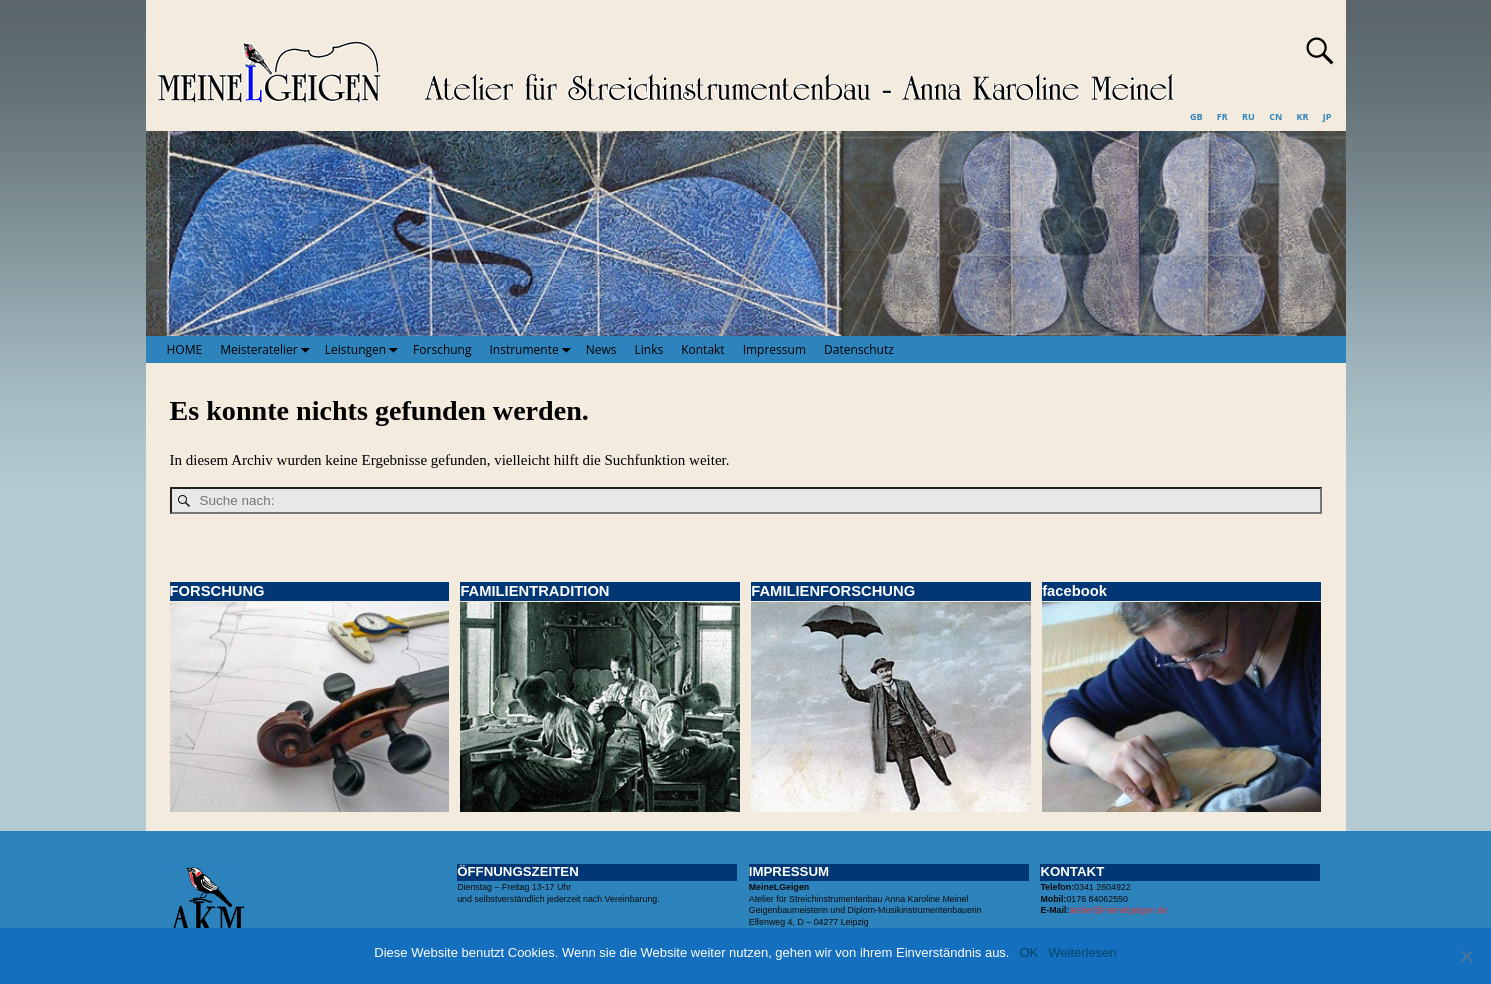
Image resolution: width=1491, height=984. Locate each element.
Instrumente (533, 349)
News (601, 349)
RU (1248, 116)
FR (1222, 116)
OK (1028, 952)
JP (1327, 116)
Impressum (774, 349)
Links (649, 349)
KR (1303, 116)
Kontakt (702, 349)
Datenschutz (859, 349)
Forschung (442, 349)
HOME (185, 349)
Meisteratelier (268, 349)
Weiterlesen (1082, 952)
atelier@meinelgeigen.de (1118, 910)
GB (1196, 116)
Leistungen (364, 349)
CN (1275, 116)
